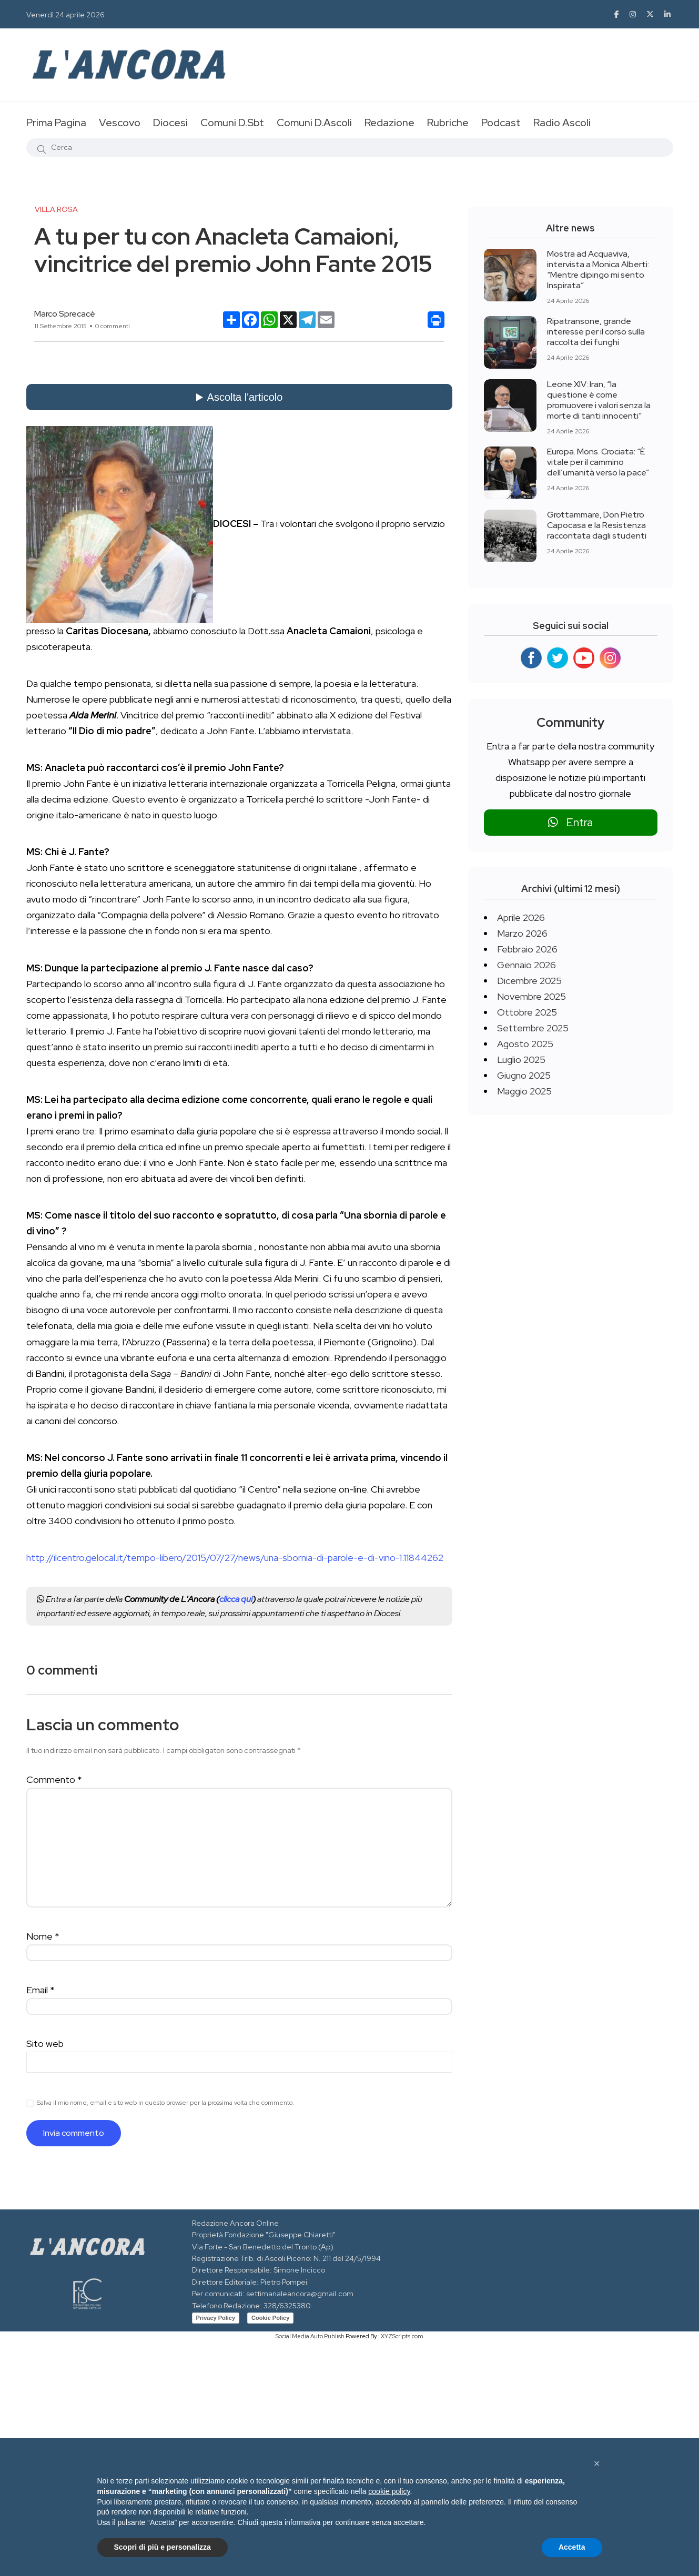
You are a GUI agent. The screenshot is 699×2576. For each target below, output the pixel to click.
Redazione (389, 122)
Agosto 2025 (525, 1044)
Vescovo (119, 122)
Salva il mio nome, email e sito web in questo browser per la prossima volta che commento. (165, 2102)
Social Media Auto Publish (310, 2336)
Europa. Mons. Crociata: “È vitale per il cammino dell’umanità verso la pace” (598, 462)
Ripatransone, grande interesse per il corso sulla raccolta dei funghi (596, 332)
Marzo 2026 (522, 933)
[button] (597, 2463)
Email (40, 1990)
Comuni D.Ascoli (314, 122)
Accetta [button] (572, 2547)
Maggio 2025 (524, 1091)
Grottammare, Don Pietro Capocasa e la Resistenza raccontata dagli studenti (596, 525)
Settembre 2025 (533, 1028)
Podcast (501, 122)
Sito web (45, 2043)
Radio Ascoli (562, 122)
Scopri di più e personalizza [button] (162, 2547)
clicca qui (235, 1599)
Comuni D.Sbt (232, 122)
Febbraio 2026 (527, 949)
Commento (54, 1779)
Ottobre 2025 (527, 1012)
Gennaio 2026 (526, 965)
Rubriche (448, 122)
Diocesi (170, 122)
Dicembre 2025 (529, 981)
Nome (42, 1936)
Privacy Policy (216, 2318)
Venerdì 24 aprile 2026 (65, 14)
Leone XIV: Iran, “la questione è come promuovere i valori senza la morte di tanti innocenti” (599, 400)
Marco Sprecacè (64, 313)
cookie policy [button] (389, 2491)
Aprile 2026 (521, 917)
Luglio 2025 (521, 1059)
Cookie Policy (270, 2318)
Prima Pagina (56, 122)
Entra (570, 822)
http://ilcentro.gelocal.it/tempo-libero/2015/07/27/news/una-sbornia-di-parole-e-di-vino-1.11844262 (234, 1557)
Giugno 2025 (524, 1075)
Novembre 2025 (531, 996)
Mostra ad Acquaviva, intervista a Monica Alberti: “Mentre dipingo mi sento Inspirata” (598, 269)
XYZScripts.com (402, 2336)
